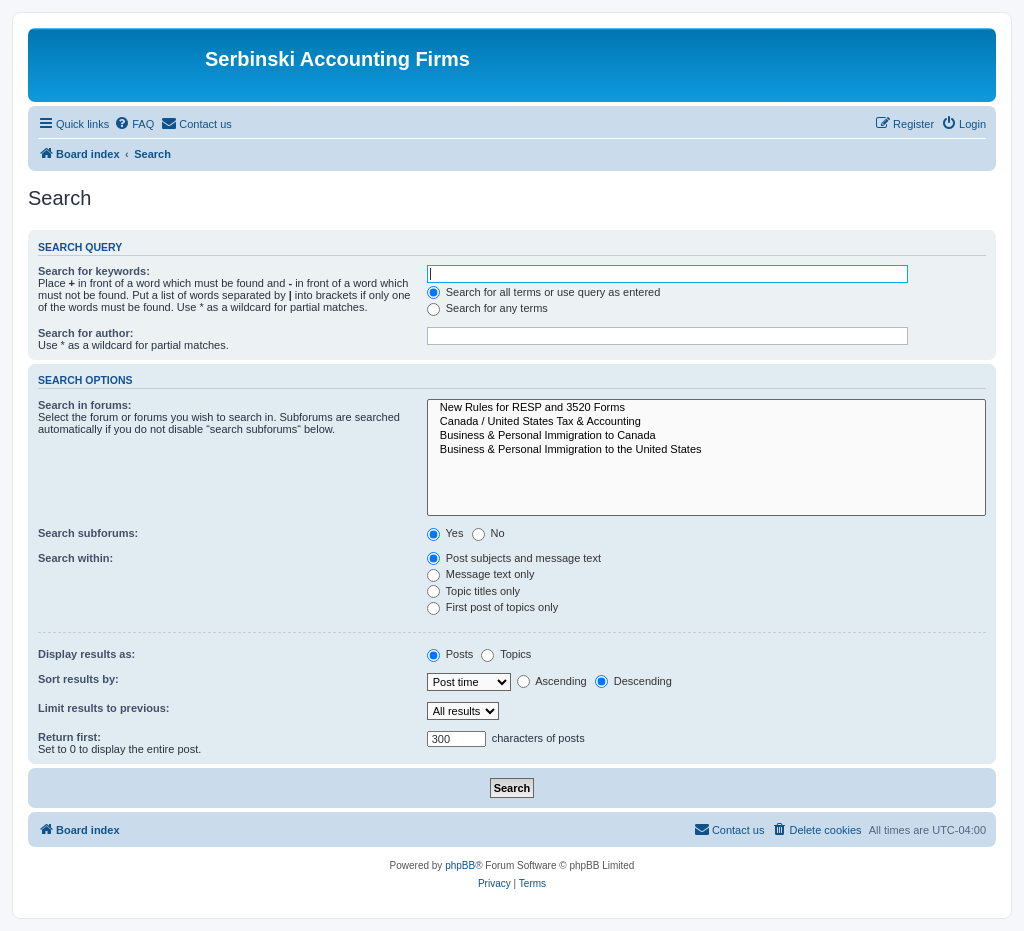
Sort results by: (78, 679)
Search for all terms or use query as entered (544, 292)
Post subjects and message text (514, 558)
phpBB (460, 865)
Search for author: (85, 333)
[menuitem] (134, 124)
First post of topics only (493, 607)
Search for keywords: (94, 271)
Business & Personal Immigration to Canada (706, 436)
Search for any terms (487, 308)
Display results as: (86, 654)
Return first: (69, 737)
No (488, 533)
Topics (506, 654)
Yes (445, 533)
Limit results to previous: (103, 708)
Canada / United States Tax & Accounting (706, 422)
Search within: (75, 558)
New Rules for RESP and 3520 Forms (706, 408)
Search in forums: (85, 405)
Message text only (481, 574)
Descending (633, 681)
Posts (450, 654)
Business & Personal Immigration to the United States (706, 450)
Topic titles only (473, 591)
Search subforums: (88, 533)
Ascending (552, 681)
